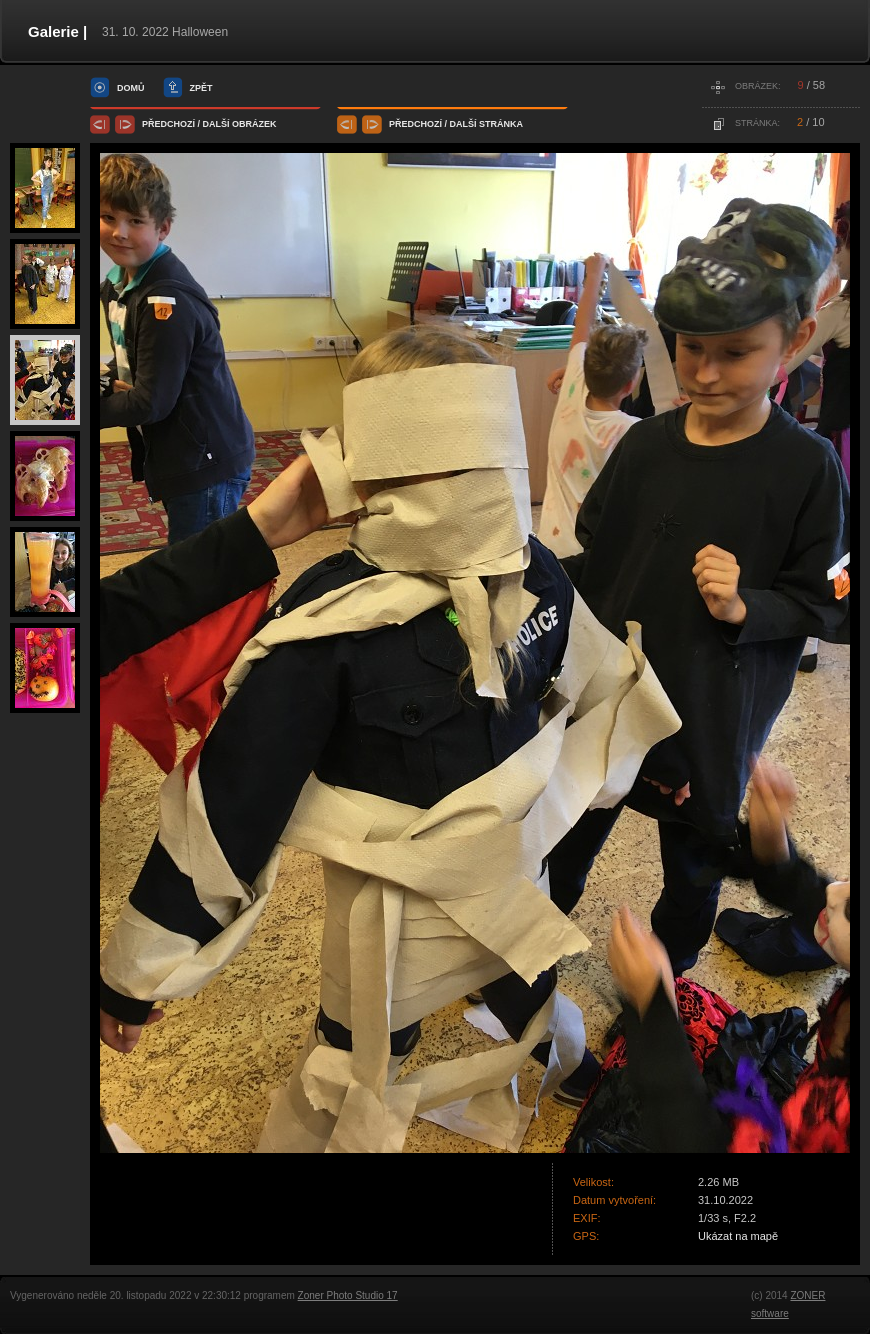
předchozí (168, 124)
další (216, 124)
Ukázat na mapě (738, 1236)
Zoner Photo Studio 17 (348, 1295)
